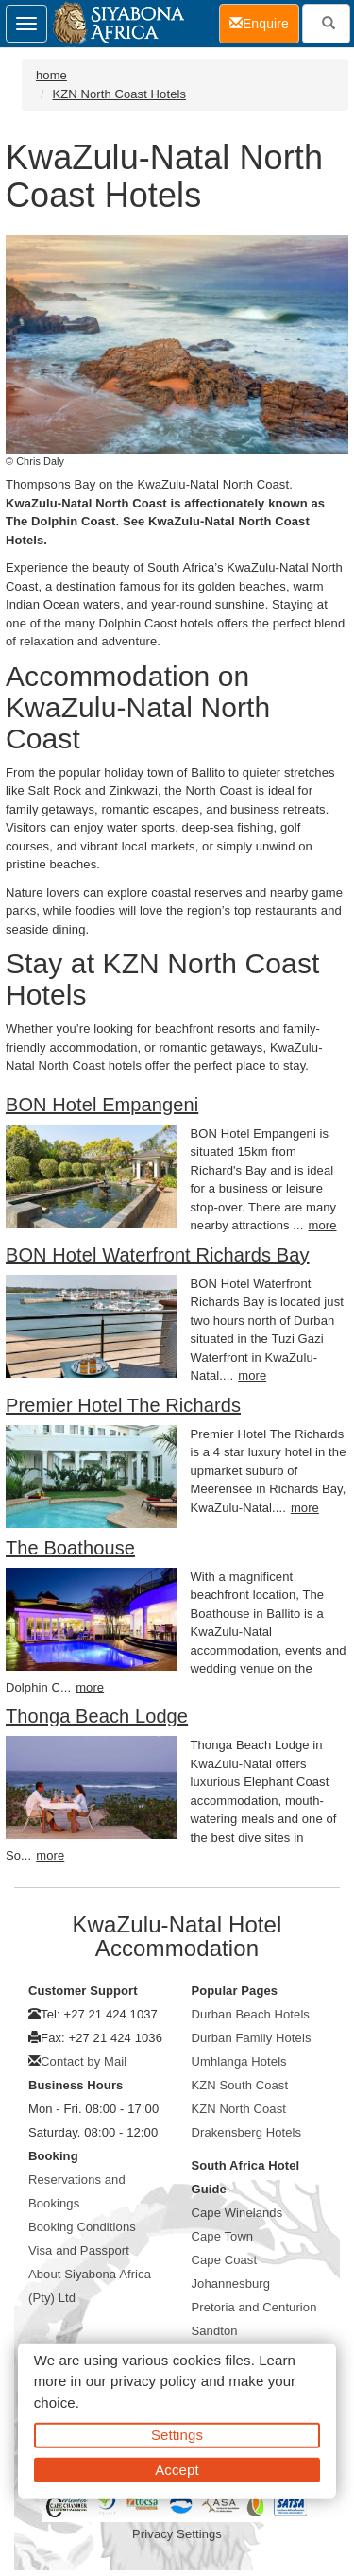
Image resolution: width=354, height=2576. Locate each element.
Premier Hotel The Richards (123, 1405)
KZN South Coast (240, 2085)
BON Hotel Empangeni (102, 1104)
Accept (176, 2469)
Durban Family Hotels (252, 2038)
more (322, 1225)
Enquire (264, 22)
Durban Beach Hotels (251, 2014)
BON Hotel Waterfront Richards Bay (158, 1255)
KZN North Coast (239, 2109)
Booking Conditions (82, 2227)
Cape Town (223, 2236)
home (51, 75)
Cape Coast (225, 2260)
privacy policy (153, 2381)
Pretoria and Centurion (254, 2307)
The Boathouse (70, 1547)
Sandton (215, 2331)
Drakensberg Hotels (247, 2132)
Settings (177, 2435)
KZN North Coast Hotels (119, 94)
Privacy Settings (177, 2534)
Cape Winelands (237, 2213)
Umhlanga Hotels (239, 2061)
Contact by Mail (83, 2061)
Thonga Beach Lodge (97, 1716)
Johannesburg (231, 2283)
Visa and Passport (78, 2250)
